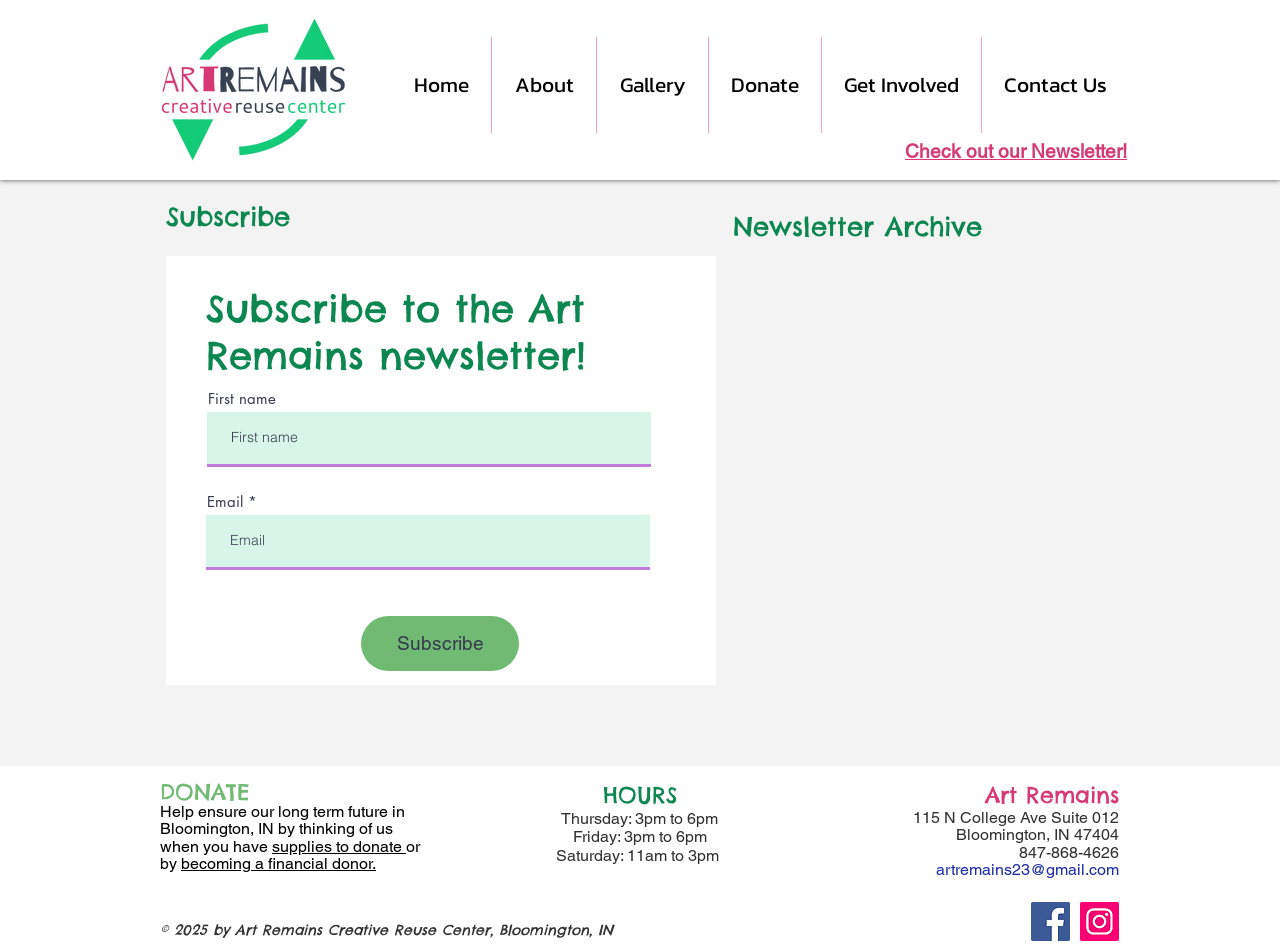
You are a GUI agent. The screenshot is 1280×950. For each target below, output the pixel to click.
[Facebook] (1050, 921)
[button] (544, 85)
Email (225, 501)
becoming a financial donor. (278, 863)
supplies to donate (339, 846)
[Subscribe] (440, 643)
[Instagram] (1099, 921)
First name (242, 398)
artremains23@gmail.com (1027, 869)
